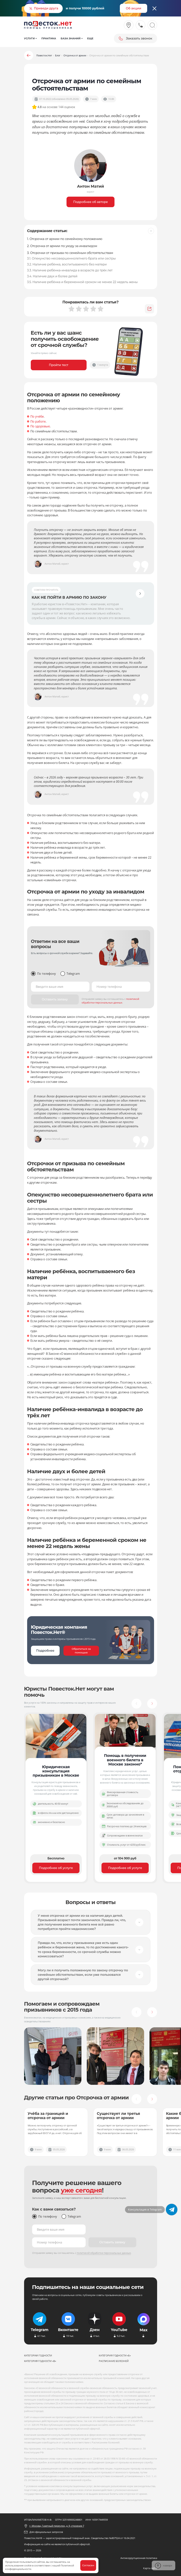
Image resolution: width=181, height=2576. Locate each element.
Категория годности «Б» (115, 2355)
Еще (90, 38)
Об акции (133, 8)
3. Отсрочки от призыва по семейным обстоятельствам (70, 253)
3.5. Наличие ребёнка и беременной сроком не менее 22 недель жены (82, 282)
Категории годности (38, 2355)
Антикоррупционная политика (138, 2558)
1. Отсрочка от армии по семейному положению (64, 239)
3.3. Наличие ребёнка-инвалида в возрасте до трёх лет (70, 270)
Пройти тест (58, 365)
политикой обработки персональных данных (104, 2253)
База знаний (70, 38)
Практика (48, 38)
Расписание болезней (113, 2361)
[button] (136, 1704)
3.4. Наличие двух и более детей (52, 276)
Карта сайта (150, 2568)
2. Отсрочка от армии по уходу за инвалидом (62, 246)
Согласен (88, 2565)
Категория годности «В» (40, 2361)
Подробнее (45, 1650)
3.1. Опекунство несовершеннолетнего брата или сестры (71, 258)
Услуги (29, 38)
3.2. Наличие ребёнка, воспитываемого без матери (67, 264)
